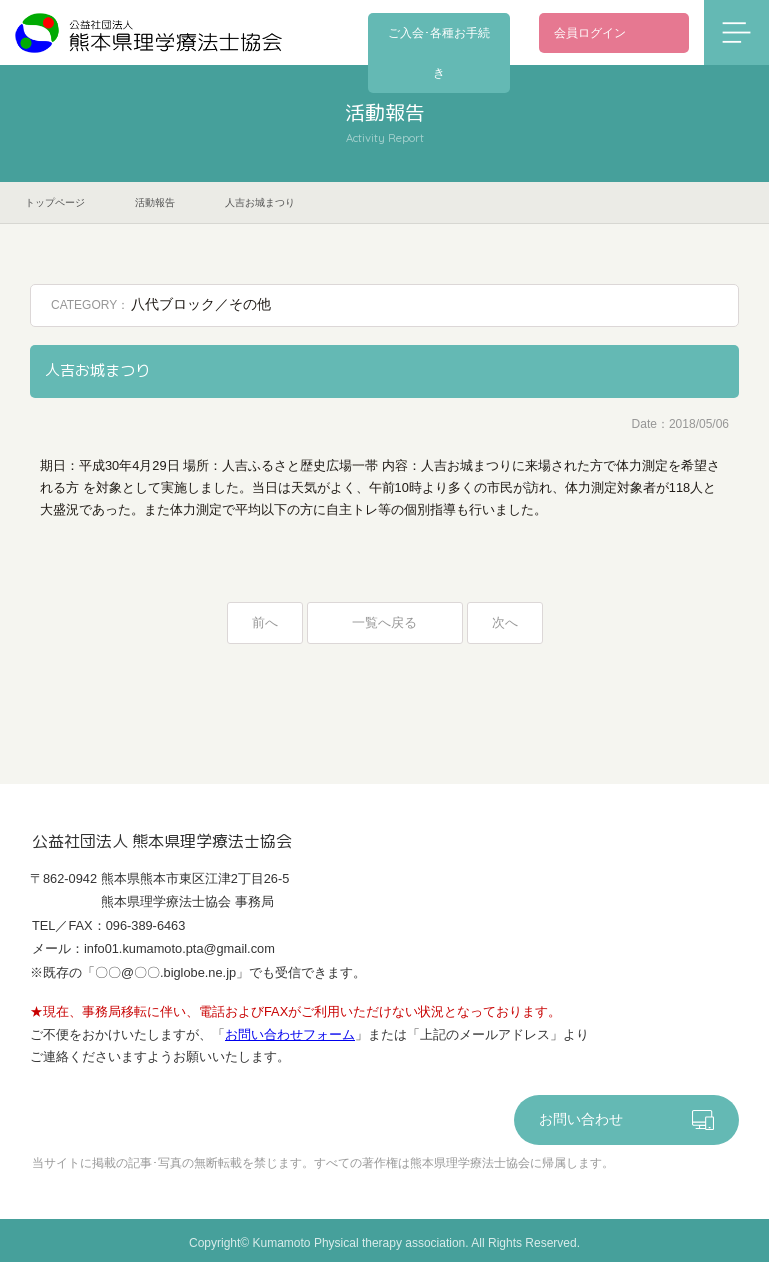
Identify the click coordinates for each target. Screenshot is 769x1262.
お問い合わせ (581, 1122)
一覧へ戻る (384, 623)
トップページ (55, 202)
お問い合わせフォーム (290, 1036)
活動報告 (155, 202)
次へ (505, 623)
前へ (265, 623)
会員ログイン (590, 33)
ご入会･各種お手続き (449, 33)
